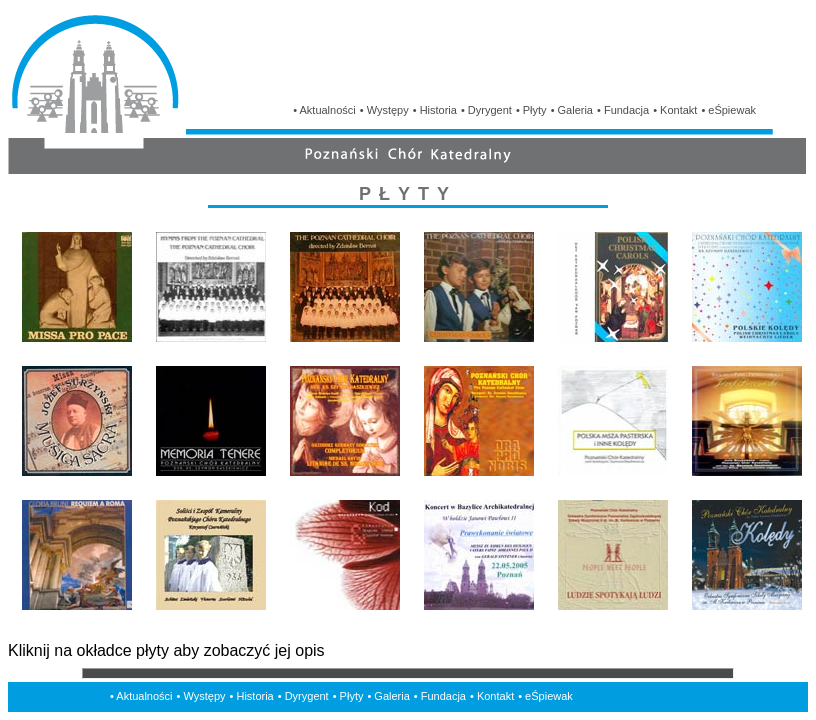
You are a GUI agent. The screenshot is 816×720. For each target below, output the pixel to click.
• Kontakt (675, 110)
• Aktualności (324, 110)
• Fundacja (623, 110)
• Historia (435, 110)
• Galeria (572, 110)
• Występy (384, 110)
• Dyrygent (486, 110)
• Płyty (531, 110)
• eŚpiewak (728, 110)
